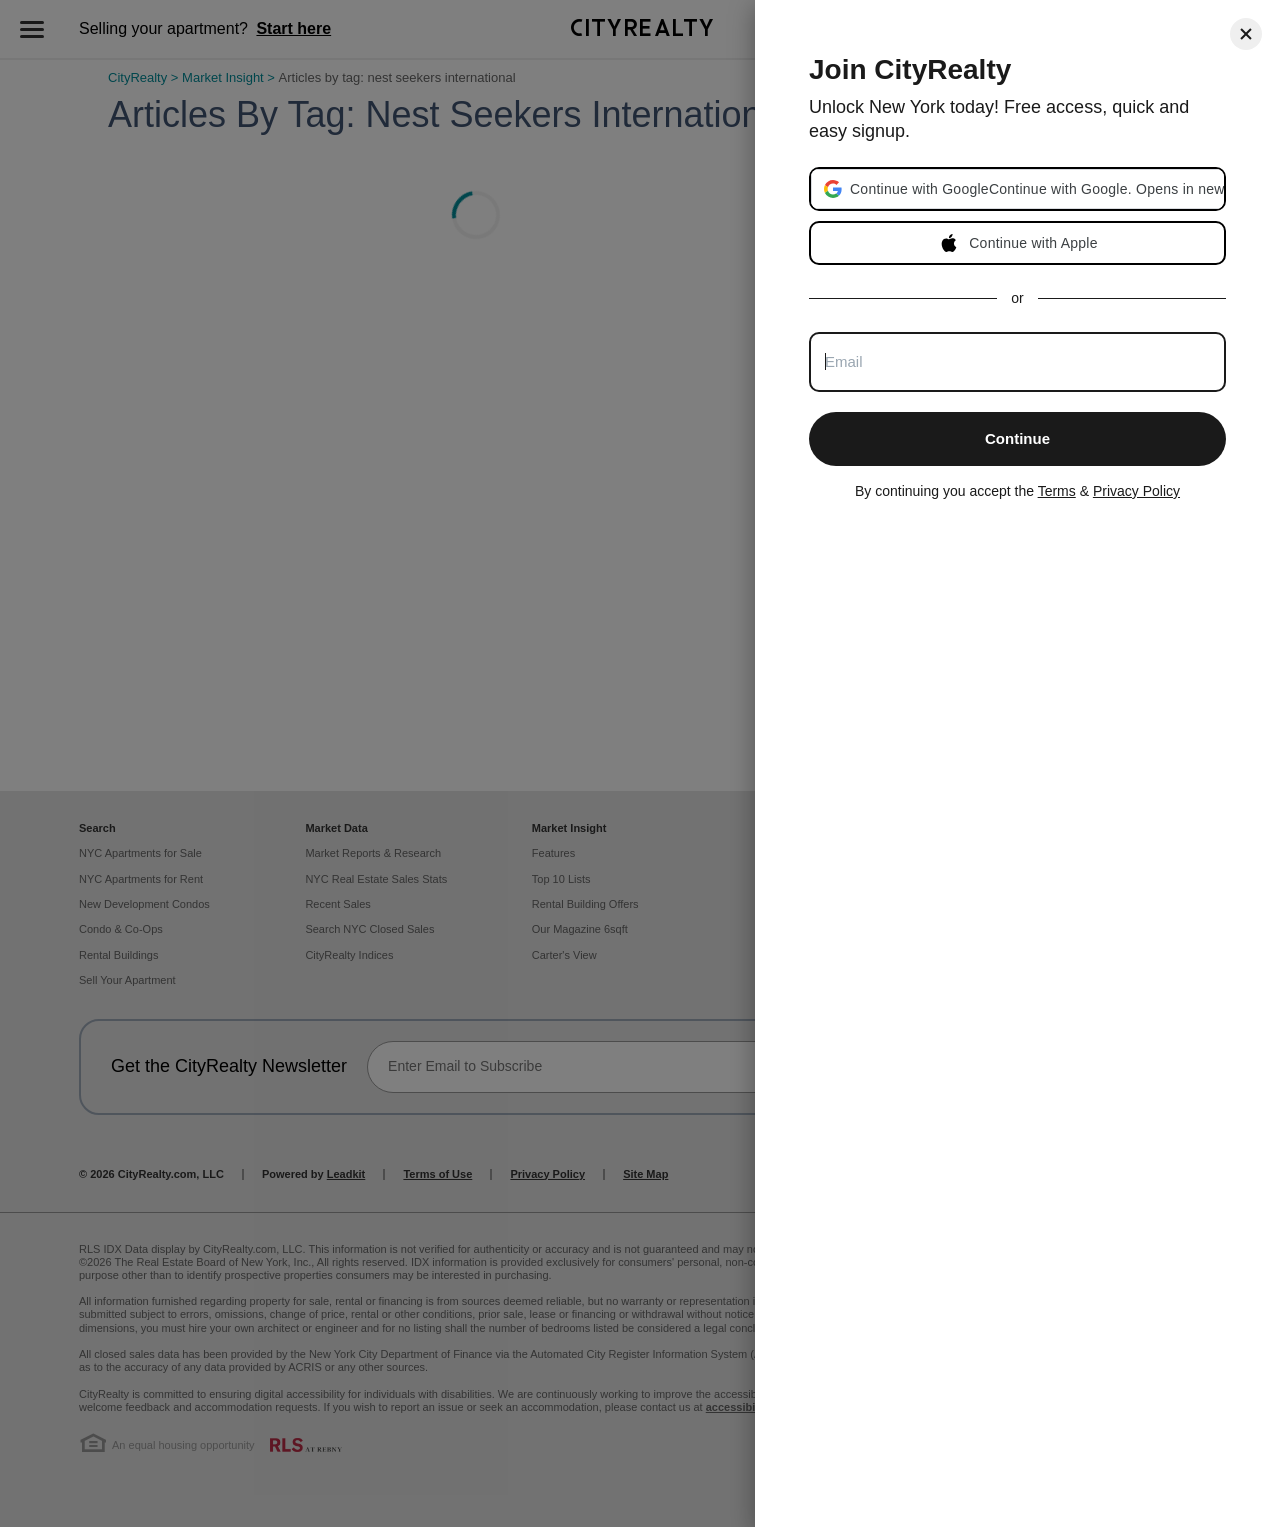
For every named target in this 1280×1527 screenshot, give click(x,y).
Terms (1057, 491)
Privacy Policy (1136, 491)
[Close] (1246, 34)
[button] (1036, 189)
